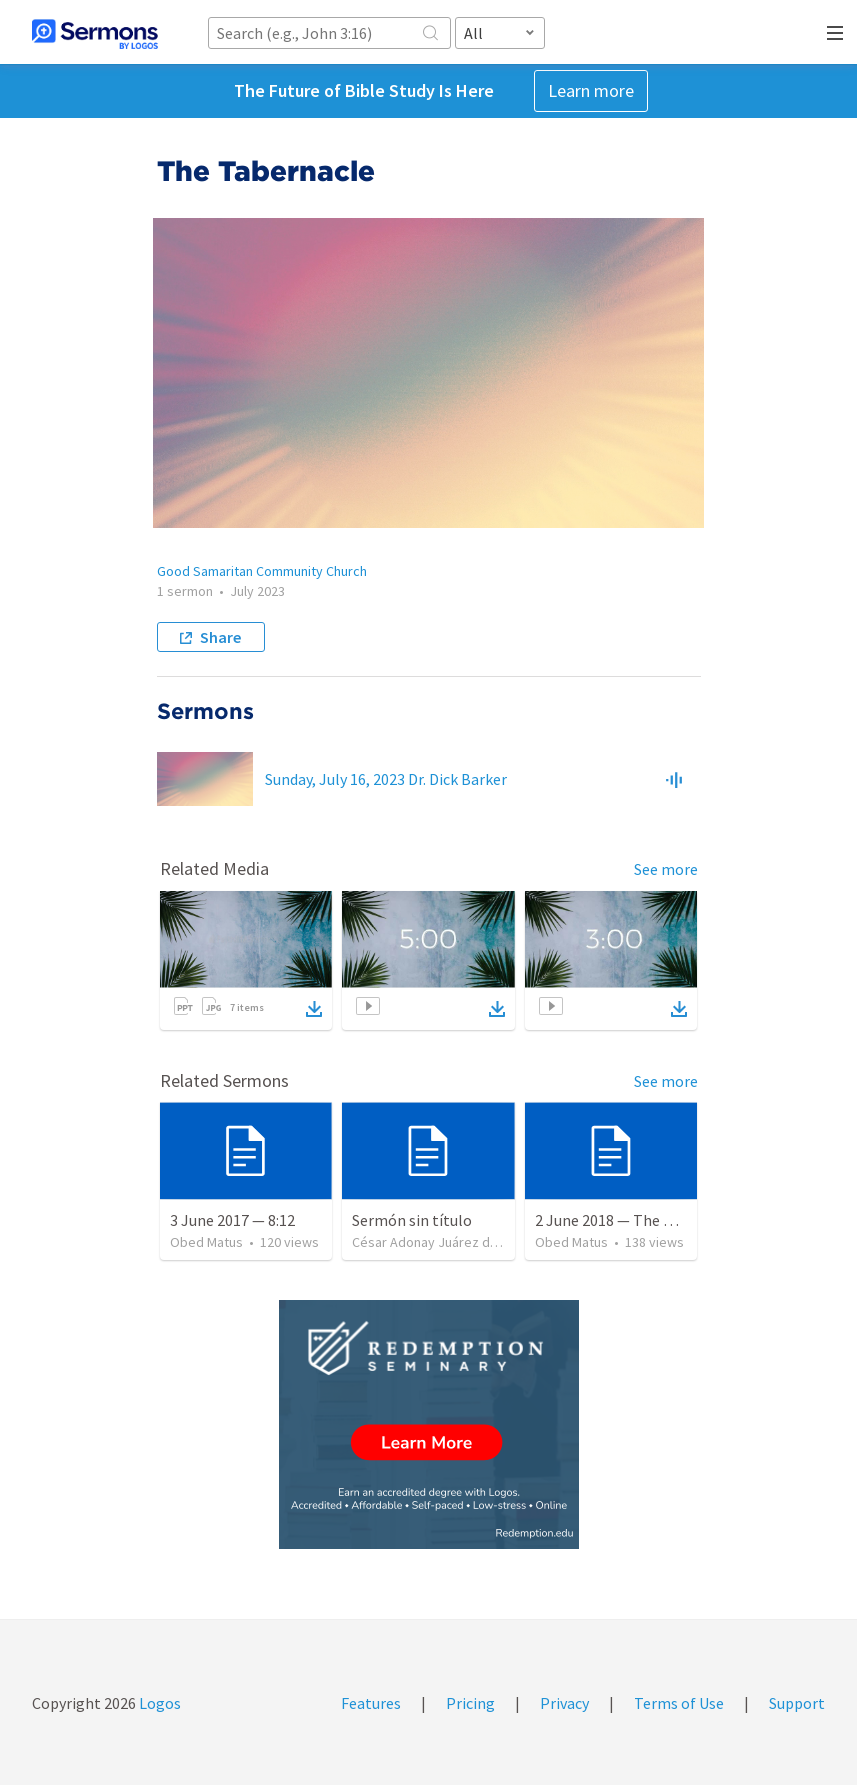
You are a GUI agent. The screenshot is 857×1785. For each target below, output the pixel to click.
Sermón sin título (412, 1220)
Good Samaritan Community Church (262, 571)
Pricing (470, 1703)
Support (797, 1703)
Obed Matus (206, 1242)
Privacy (564, 1703)
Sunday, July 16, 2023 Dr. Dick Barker (386, 779)
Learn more (591, 90)
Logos (158, 1703)
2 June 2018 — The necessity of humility (670, 1220)
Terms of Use (679, 1703)
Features (371, 1703)
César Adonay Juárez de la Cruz (446, 1242)
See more (666, 869)
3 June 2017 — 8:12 (232, 1220)
